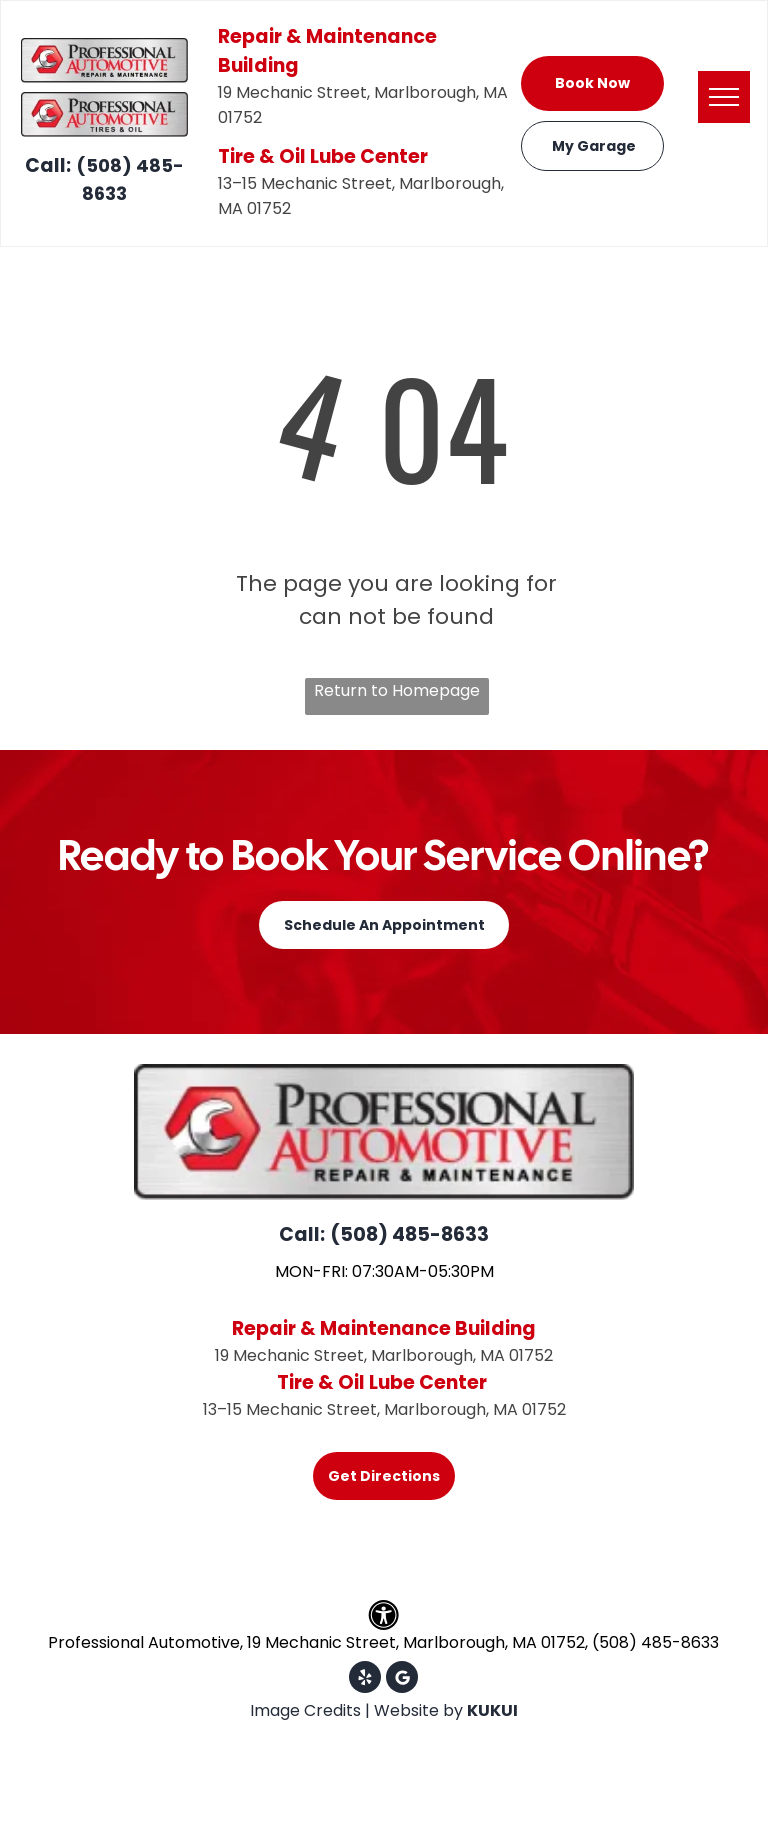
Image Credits (305, 1710)
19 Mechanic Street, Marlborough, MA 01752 (384, 1355)
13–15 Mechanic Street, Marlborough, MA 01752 (384, 1409)
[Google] (402, 1679)
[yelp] (365, 1679)
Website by (418, 1710)
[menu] (724, 97)
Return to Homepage (397, 690)
